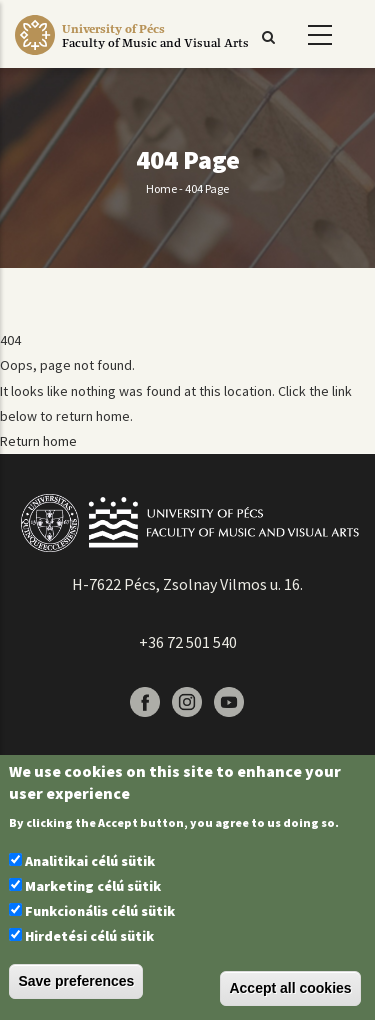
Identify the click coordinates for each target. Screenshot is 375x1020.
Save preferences (76, 981)
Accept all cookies (290, 988)
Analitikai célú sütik (90, 861)
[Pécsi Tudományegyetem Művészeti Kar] (155, 55)
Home (161, 188)
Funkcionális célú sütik (100, 911)
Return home (38, 441)
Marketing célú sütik (93, 886)
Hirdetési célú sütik (89, 936)
